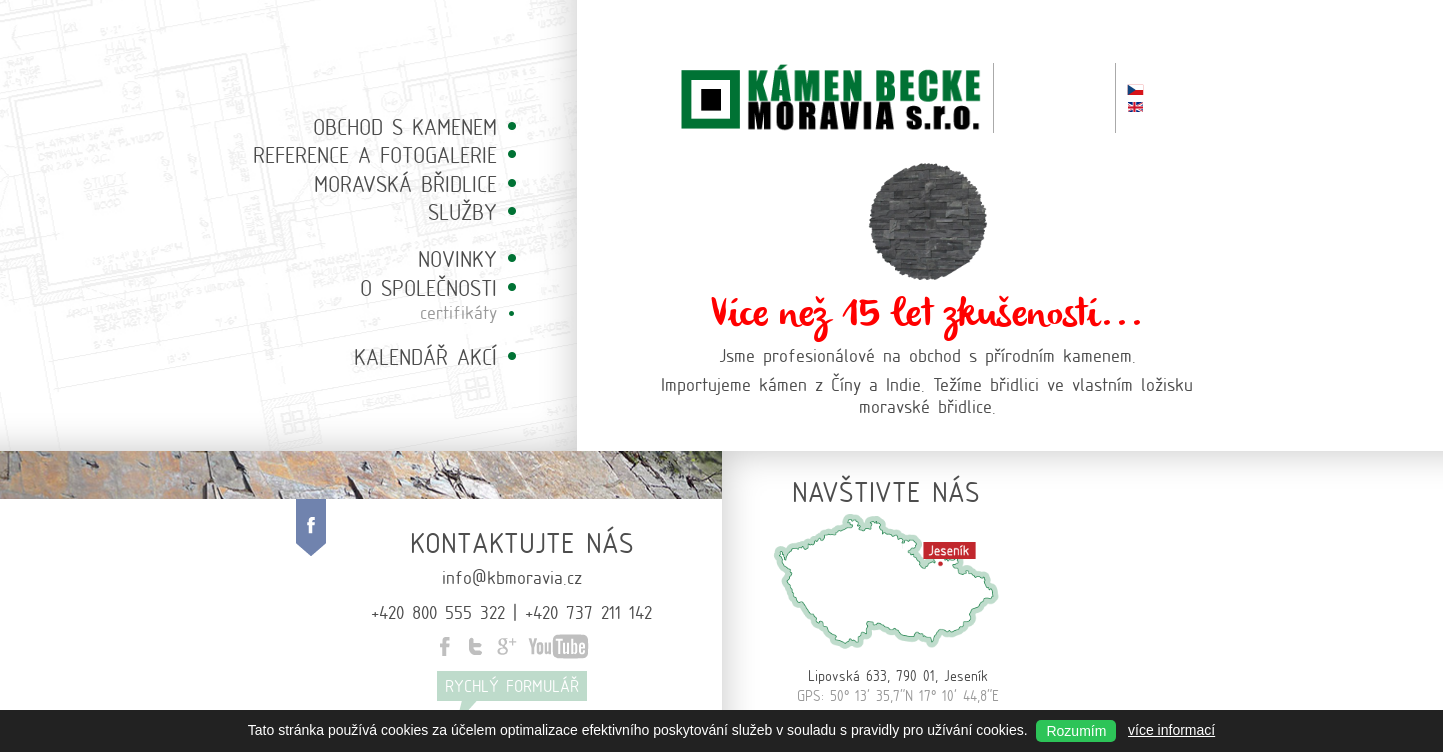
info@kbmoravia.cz (512, 576)
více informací (1171, 730)
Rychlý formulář (512, 685)
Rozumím (1076, 731)
